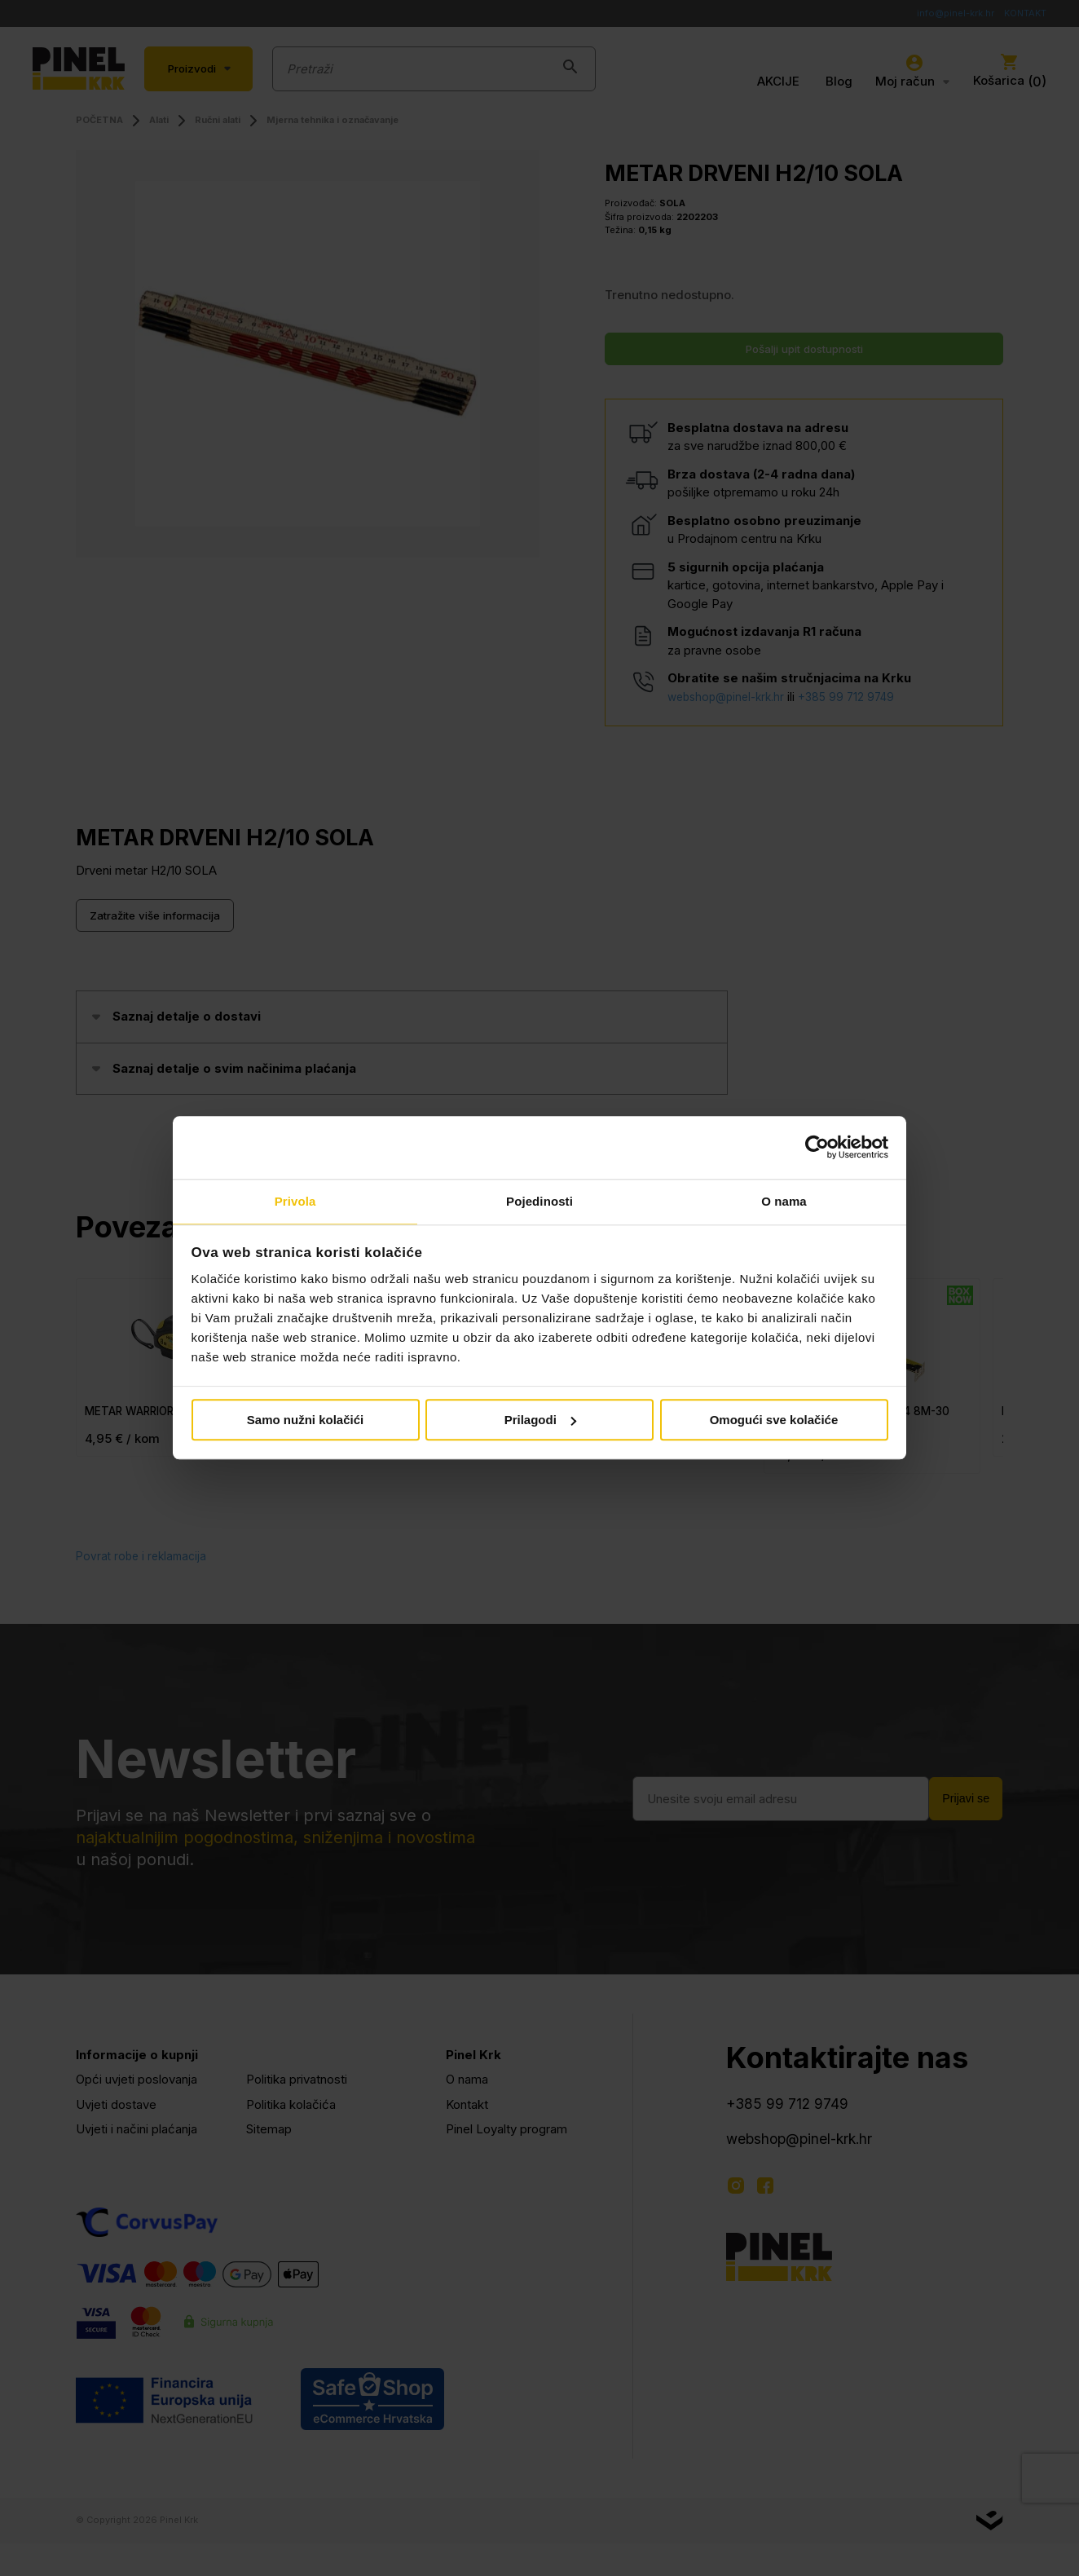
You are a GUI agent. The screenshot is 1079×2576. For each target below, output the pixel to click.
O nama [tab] (784, 1200)
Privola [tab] (295, 1200)
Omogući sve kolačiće (774, 1420)
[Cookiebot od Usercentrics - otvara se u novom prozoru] (817, 1147)
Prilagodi (540, 1420)
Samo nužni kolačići (305, 1420)
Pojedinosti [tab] (539, 1200)
